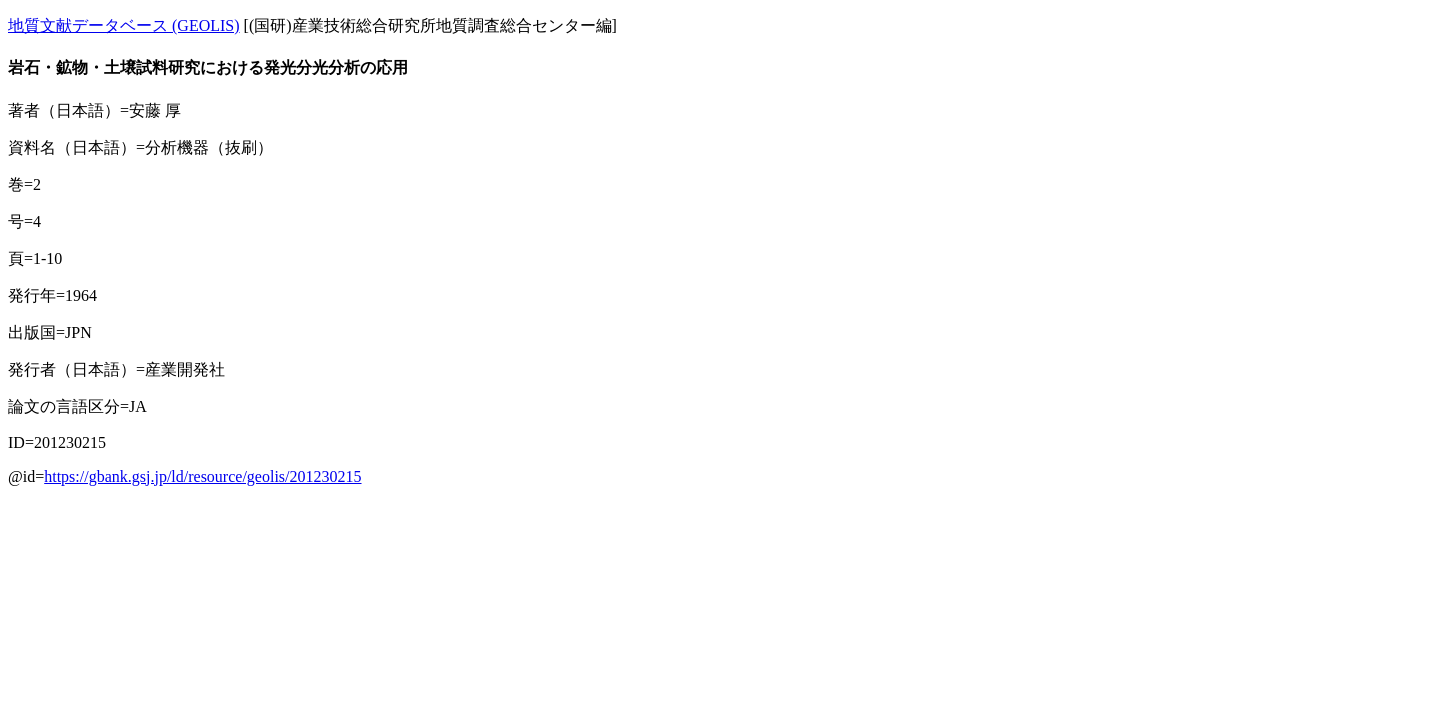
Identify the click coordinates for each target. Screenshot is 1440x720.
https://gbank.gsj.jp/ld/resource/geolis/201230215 (202, 476)
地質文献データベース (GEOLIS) (124, 25)
